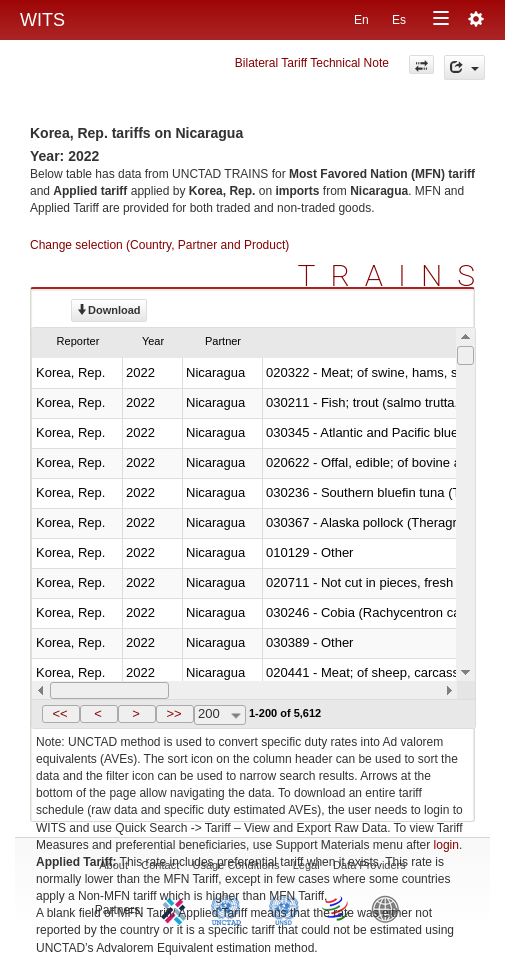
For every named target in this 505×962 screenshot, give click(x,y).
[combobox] (220, 715)
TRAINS (394, 275)
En (361, 20)
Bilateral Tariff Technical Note (312, 63)
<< (59, 713)
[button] (61, 714)
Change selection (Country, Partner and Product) (159, 245)
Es (399, 20)
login (446, 845)
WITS (42, 20)
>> (173, 713)
